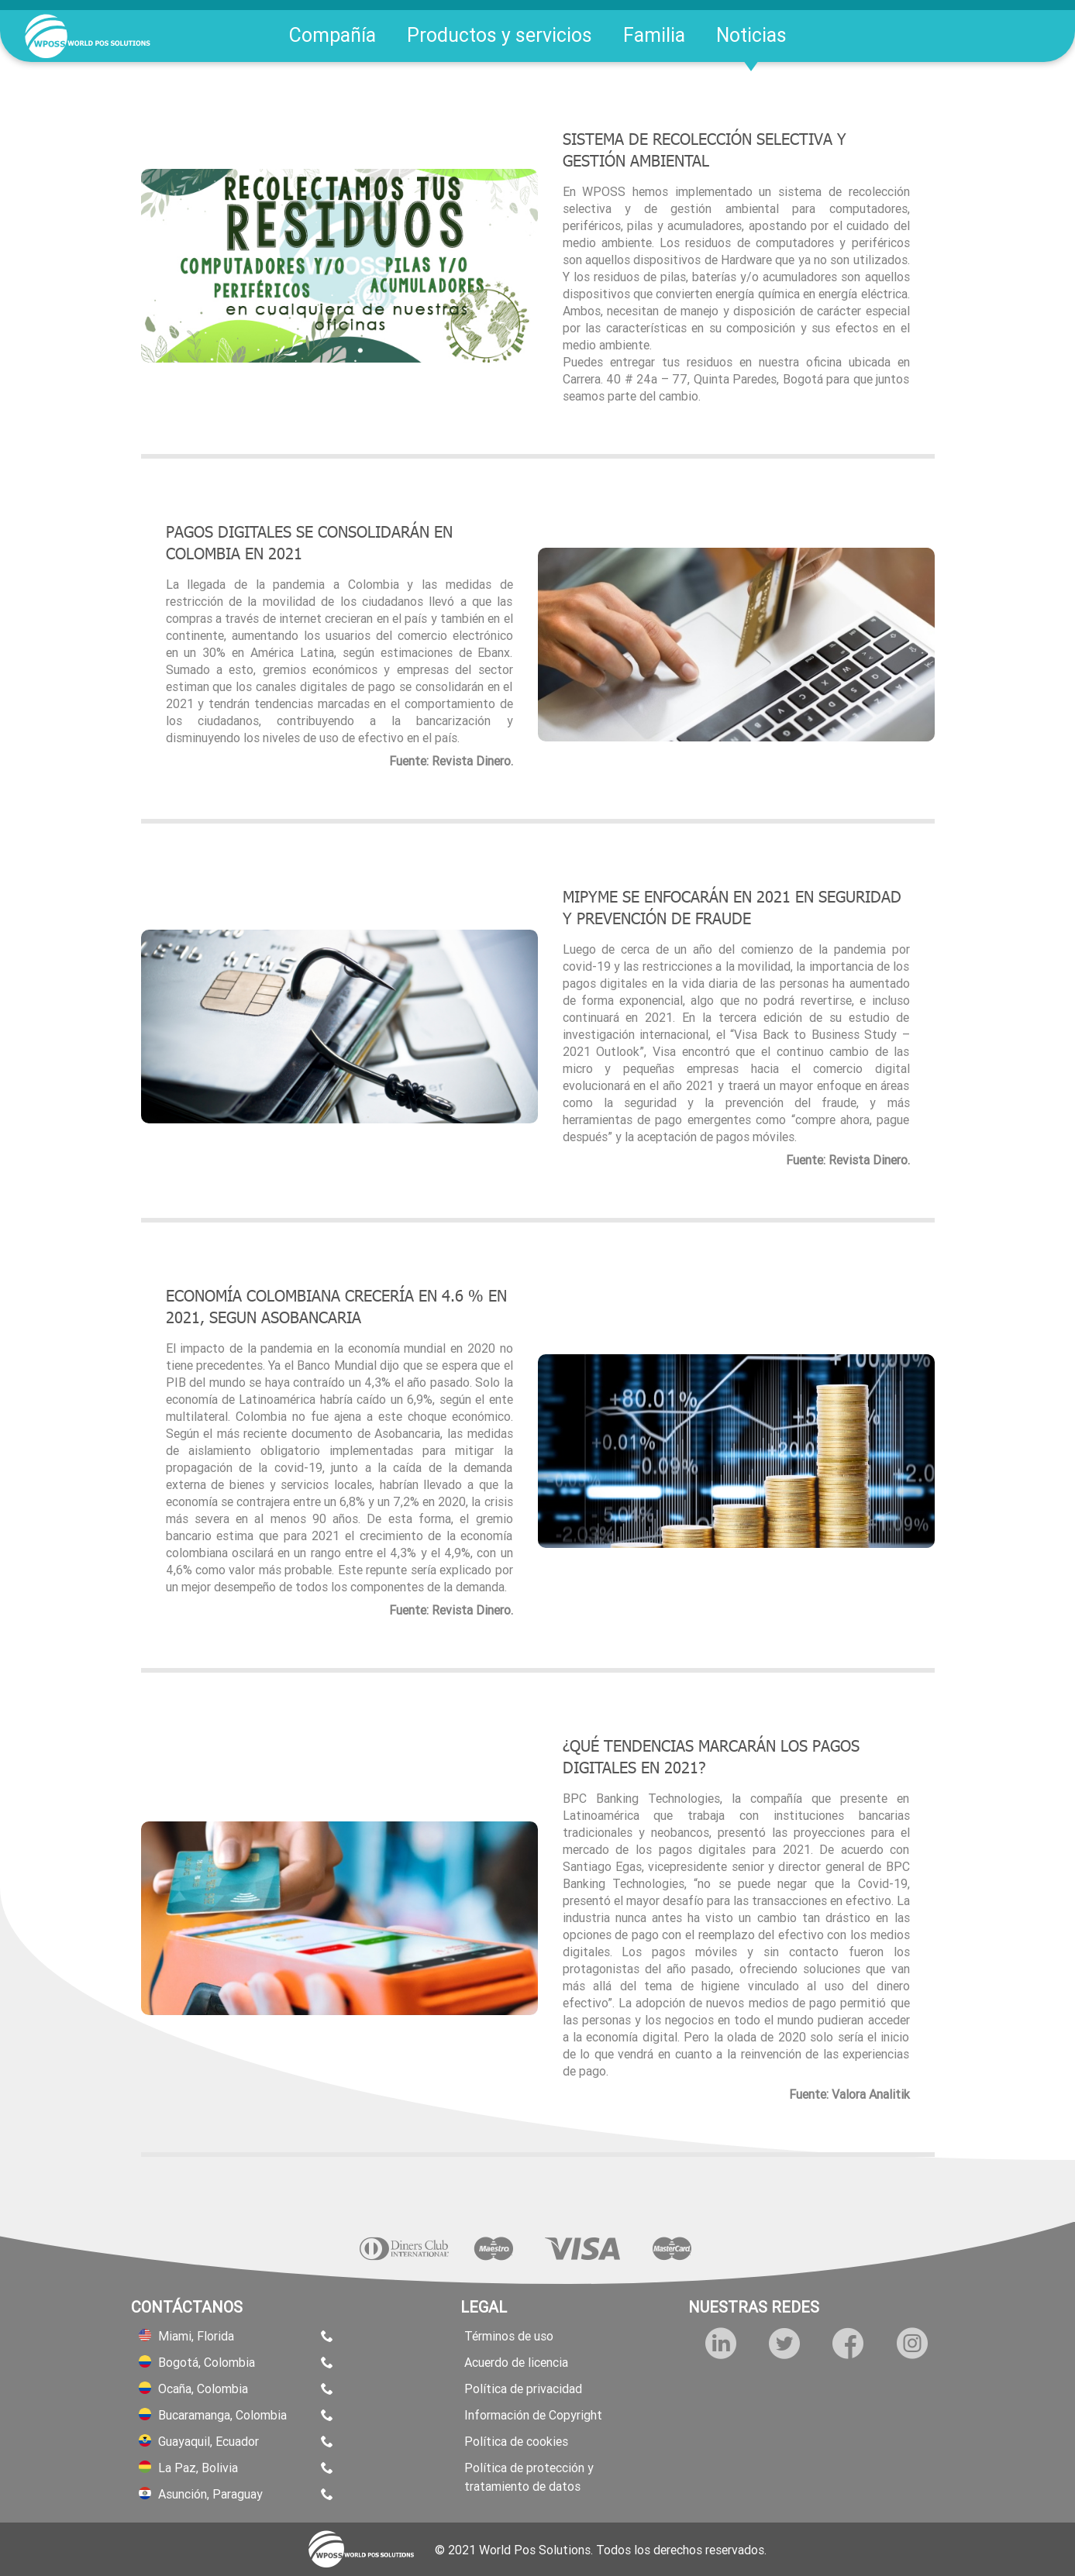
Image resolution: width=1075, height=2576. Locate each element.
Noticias (751, 35)
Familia (654, 35)
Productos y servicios (499, 35)
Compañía (332, 35)
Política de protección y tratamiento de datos (529, 2477)
